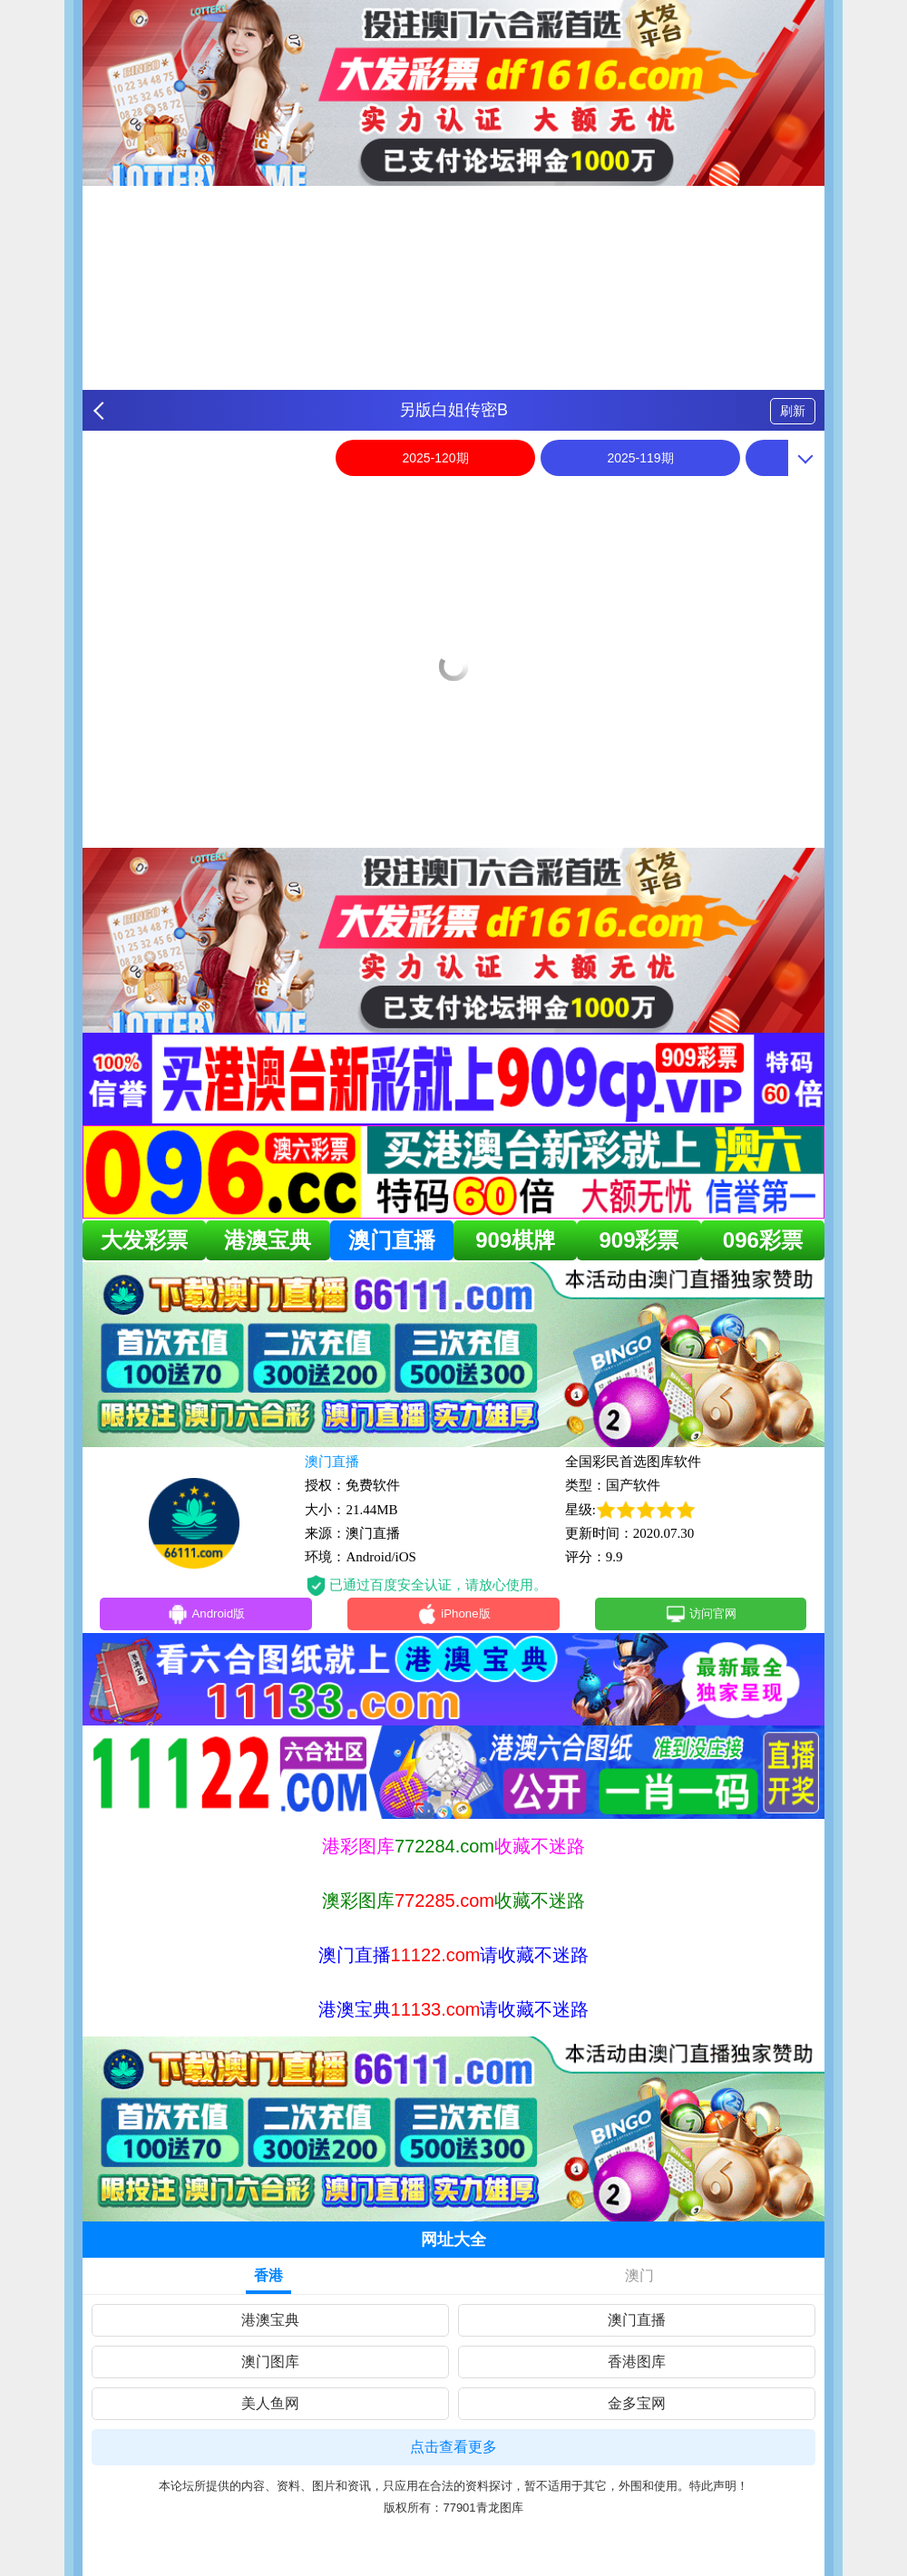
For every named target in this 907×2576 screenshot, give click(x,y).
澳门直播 (391, 1240)
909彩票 (638, 1240)
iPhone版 (454, 1617)
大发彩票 (144, 1240)
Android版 (206, 1617)
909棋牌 (515, 1240)
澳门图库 (270, 2365)
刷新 (792, 410)
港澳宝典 (267, 1240)
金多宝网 (637, 2407)
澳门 (639, 2279)
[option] (453, 496)
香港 (268, 2279)
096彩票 (763, 1240)
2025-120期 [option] (435, 458)
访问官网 (700, 1617)
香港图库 (637, 2365)
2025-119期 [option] (640, 458)
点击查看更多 (453, 2450)
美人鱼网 (270, 2407)
